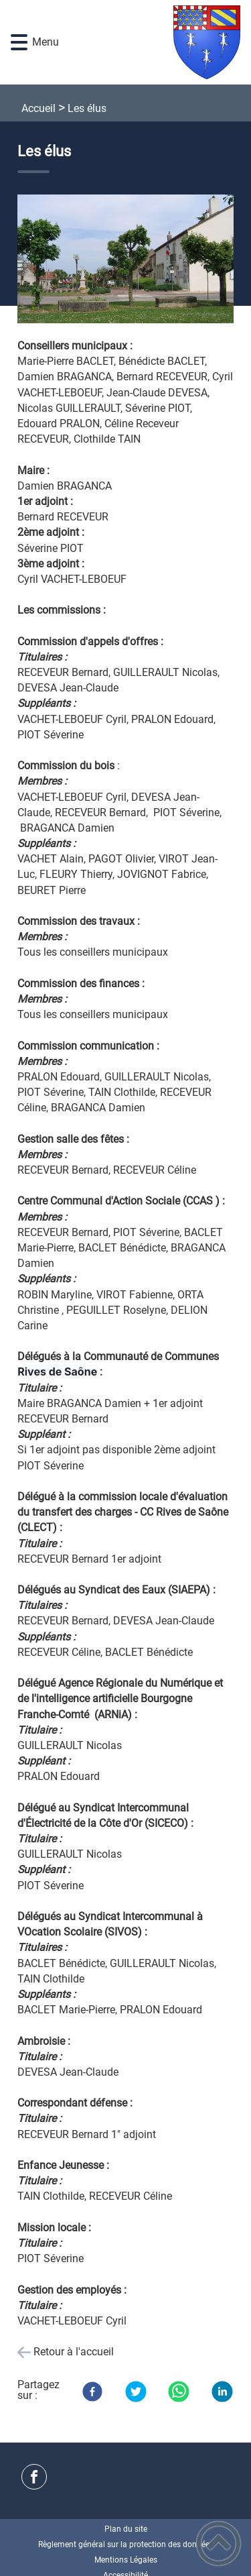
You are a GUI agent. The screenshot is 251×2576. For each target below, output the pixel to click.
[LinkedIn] (222, 2391)
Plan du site (125, 2529)
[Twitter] (135, 2391)
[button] (19, 42)
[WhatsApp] (178, 2391)
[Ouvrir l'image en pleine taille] (125, 259)
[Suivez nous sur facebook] (34, 2476)
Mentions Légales (125, 2560)
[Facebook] (92, 2392)
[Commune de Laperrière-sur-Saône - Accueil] (145, 42)
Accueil (38, 108)
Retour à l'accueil (73, 2351)
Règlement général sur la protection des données (126, 2544)
